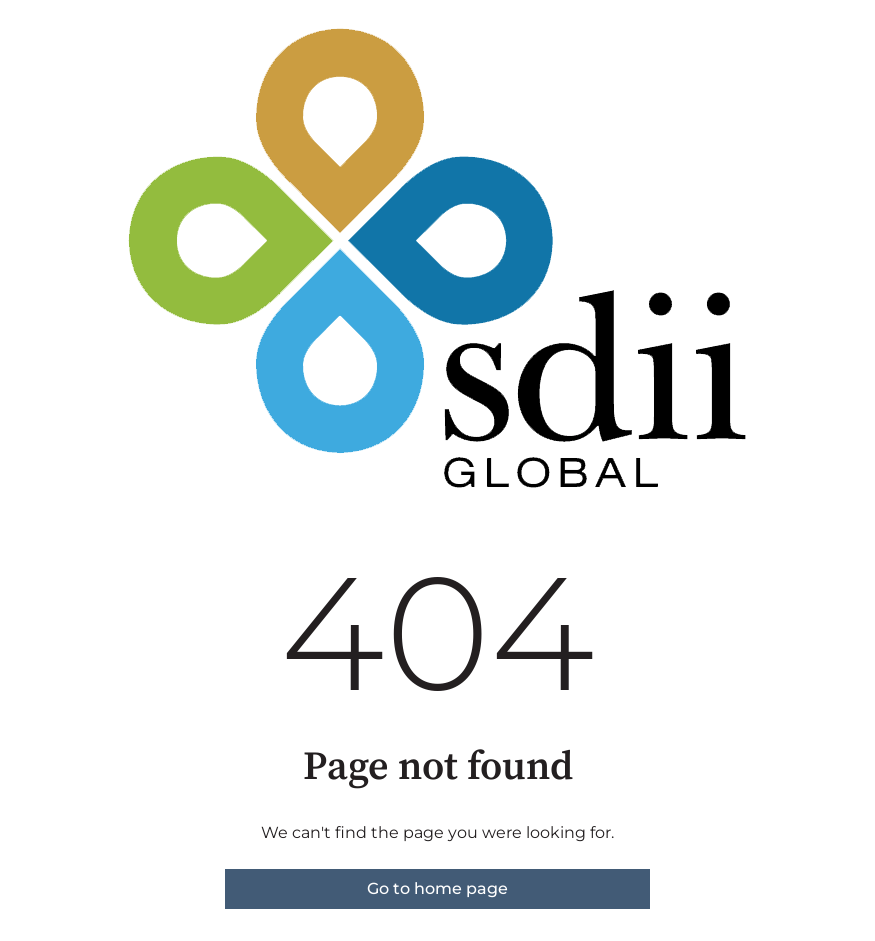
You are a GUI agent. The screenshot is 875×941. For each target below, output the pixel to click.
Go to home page (437, 888)
